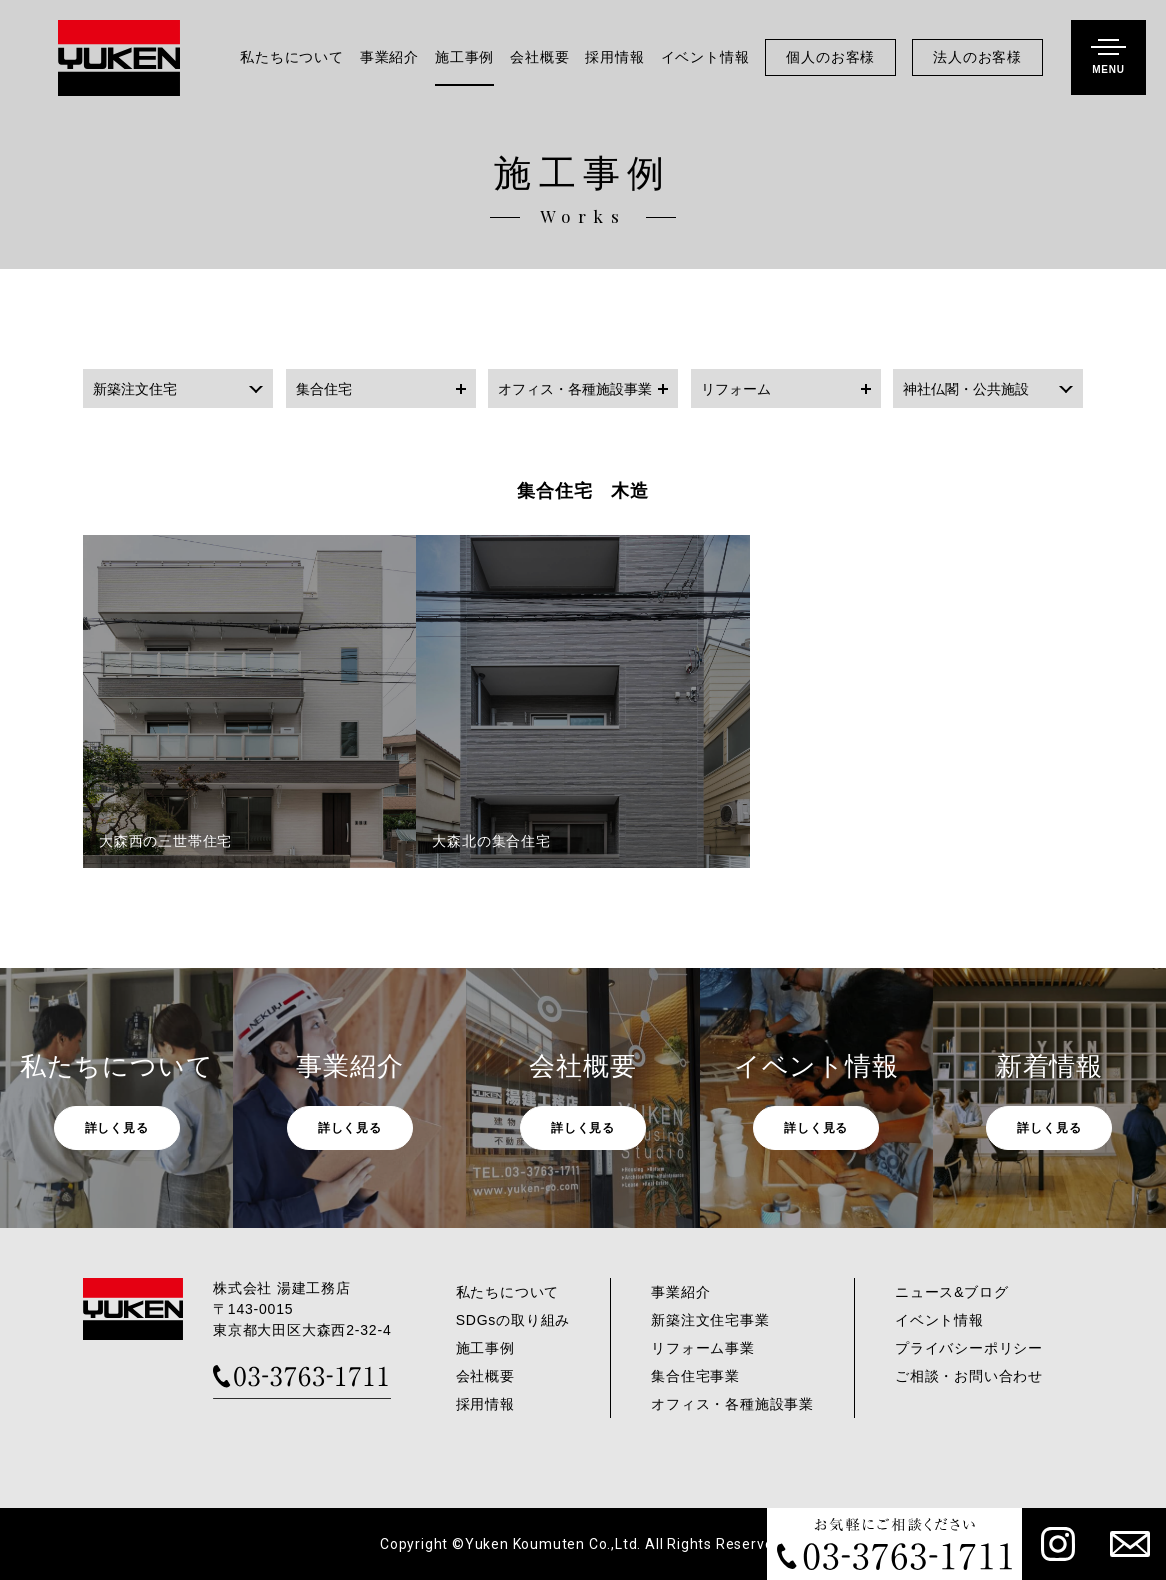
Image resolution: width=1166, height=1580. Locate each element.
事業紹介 (389, 57)
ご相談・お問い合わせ (969, 1376)
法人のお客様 (977, 57)
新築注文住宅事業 (710, 1320)
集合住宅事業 (695, 1376)
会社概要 (539, 57)
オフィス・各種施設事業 (575, 389)
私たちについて (292, 57)
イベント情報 (705, 57)
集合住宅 (324, 389)
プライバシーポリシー (969, 1348)
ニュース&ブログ (952, 1292)
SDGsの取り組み (513, 1320)
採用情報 (614, 57)
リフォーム (736, 389)
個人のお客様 (830, 57)
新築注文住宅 (135, 389)
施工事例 (464, 57)
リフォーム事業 (703, 1348)
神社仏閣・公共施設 (966, 389)
